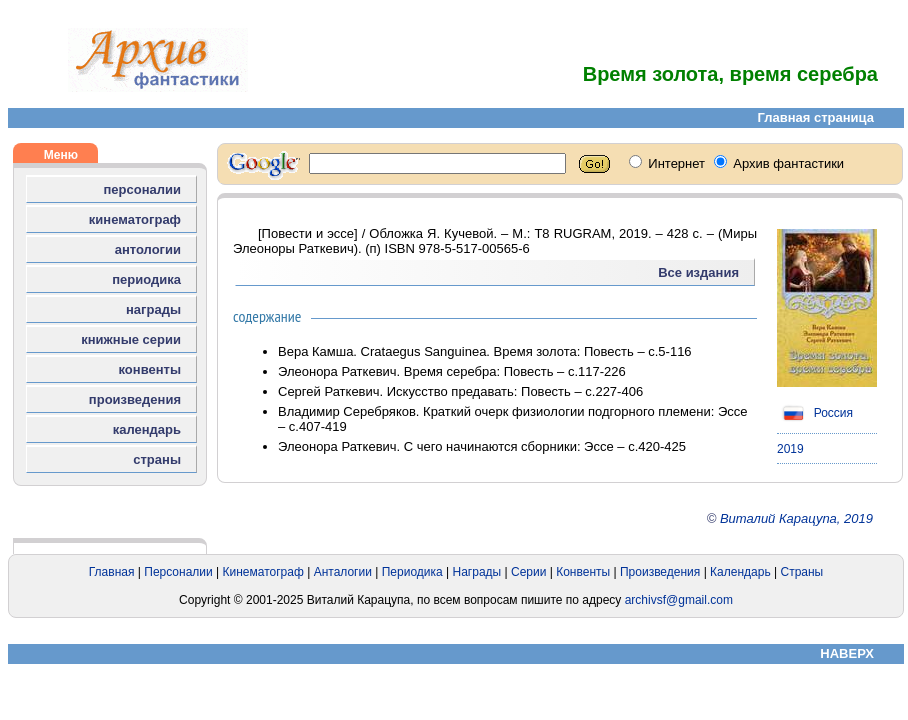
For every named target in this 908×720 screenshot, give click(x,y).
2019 (790, 449)
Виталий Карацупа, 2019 (796, 518)
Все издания (698, 272)
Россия (815, 413)
